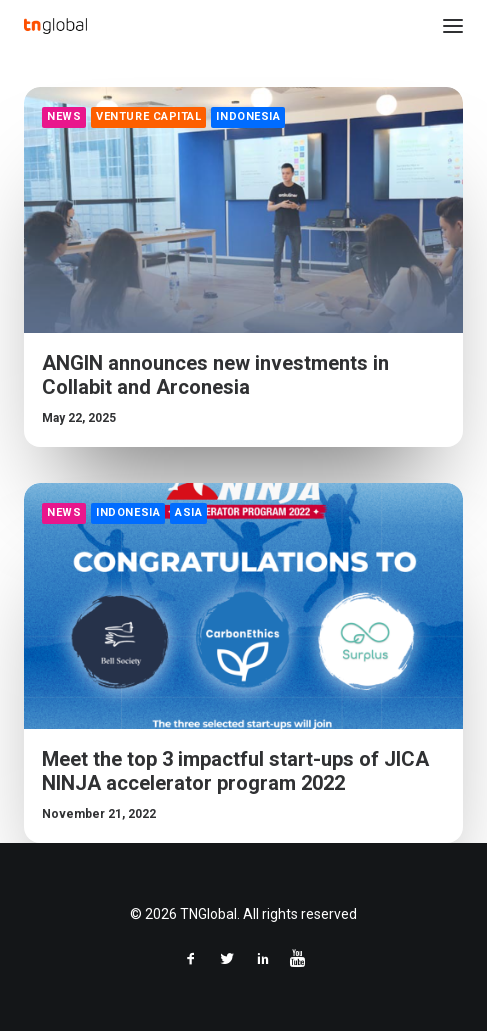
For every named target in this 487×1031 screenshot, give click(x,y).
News (64, 116)
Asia (188, 513)
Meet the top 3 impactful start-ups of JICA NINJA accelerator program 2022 (235, 772)
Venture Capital (148, 116)
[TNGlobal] (55, 26)
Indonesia (248, 116)
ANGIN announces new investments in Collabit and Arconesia (215, 375)
